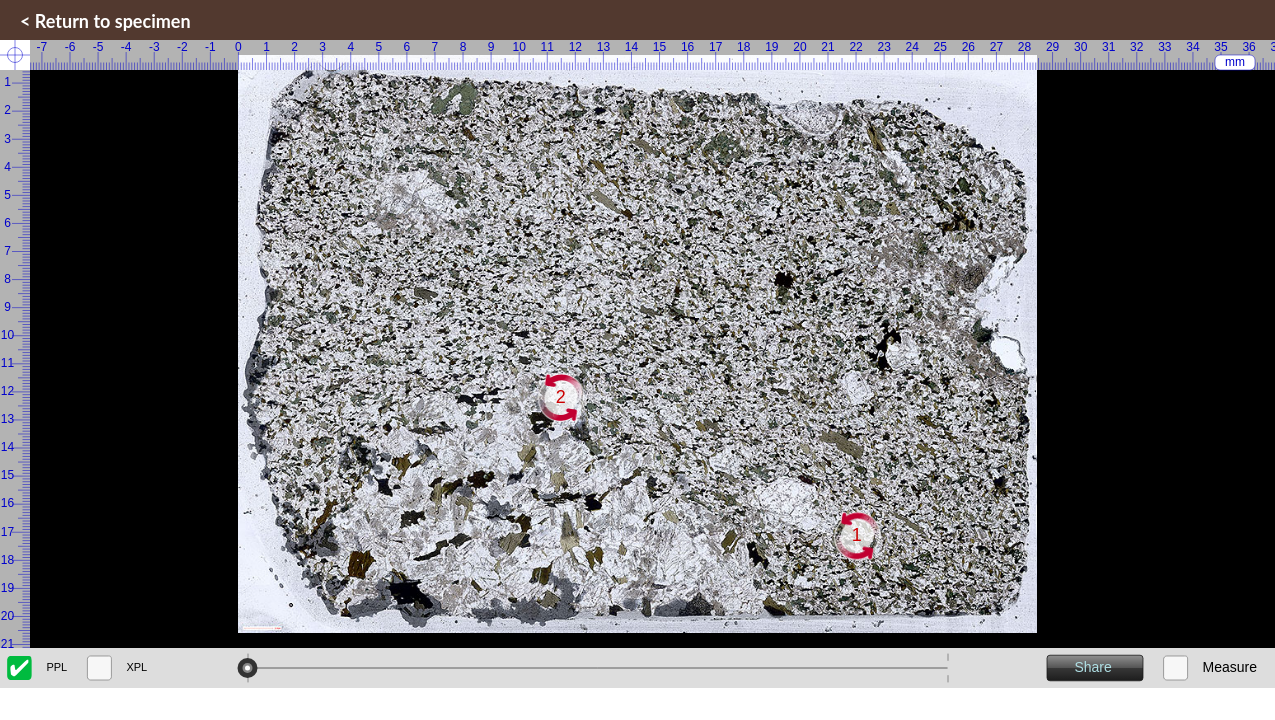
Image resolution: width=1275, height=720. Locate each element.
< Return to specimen (105, 21)
